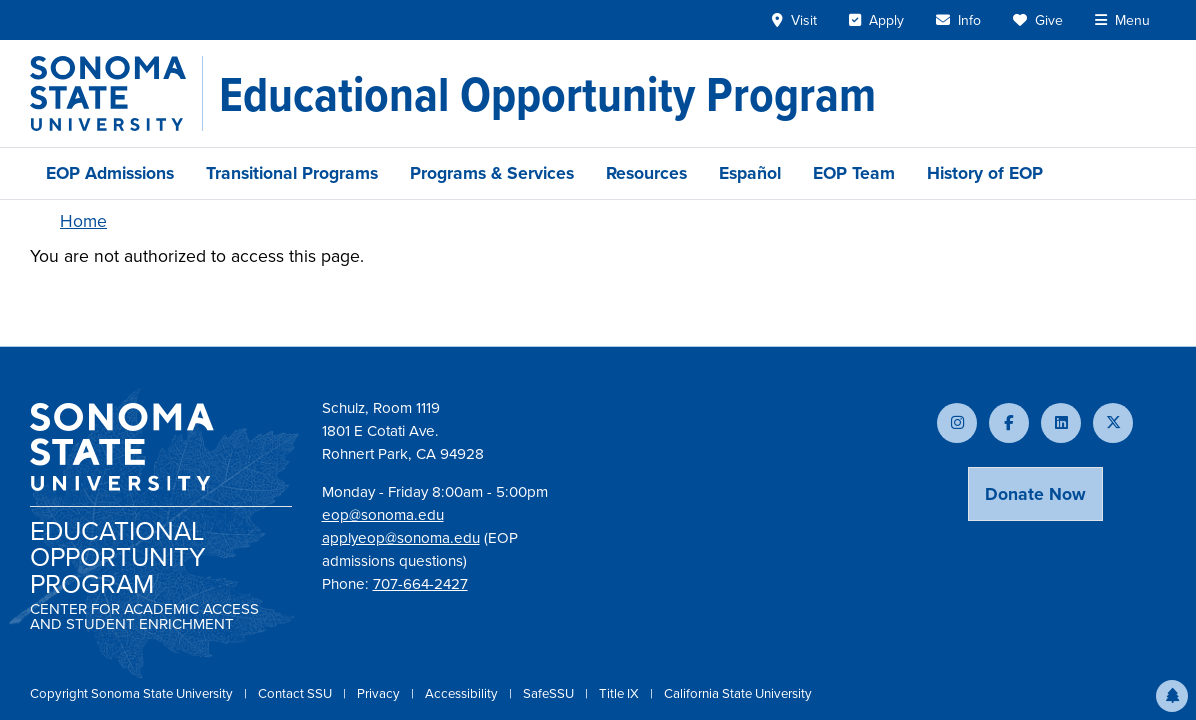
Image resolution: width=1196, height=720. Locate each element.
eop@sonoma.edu (383, 515)
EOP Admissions (110, 173)
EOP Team (854, 173)
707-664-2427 (420, 584)
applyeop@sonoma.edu (401, 538)
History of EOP (985, 173)
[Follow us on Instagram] (957, 423)
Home (83, 221)
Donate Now (1035, 494)
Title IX (620, 693)
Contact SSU (296, 693)
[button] (1172, 696)
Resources (646, 173)
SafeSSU (550, 693)
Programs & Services (492, 173)
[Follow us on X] (1113, 423)
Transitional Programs (292, 173)
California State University (738, 693)
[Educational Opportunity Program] (547, 94)
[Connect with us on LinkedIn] (1061, 423)
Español (750, 173)
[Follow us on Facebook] (1009, 423)
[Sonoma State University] (116, 93)
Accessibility (463, 693)
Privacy (380, 693)
